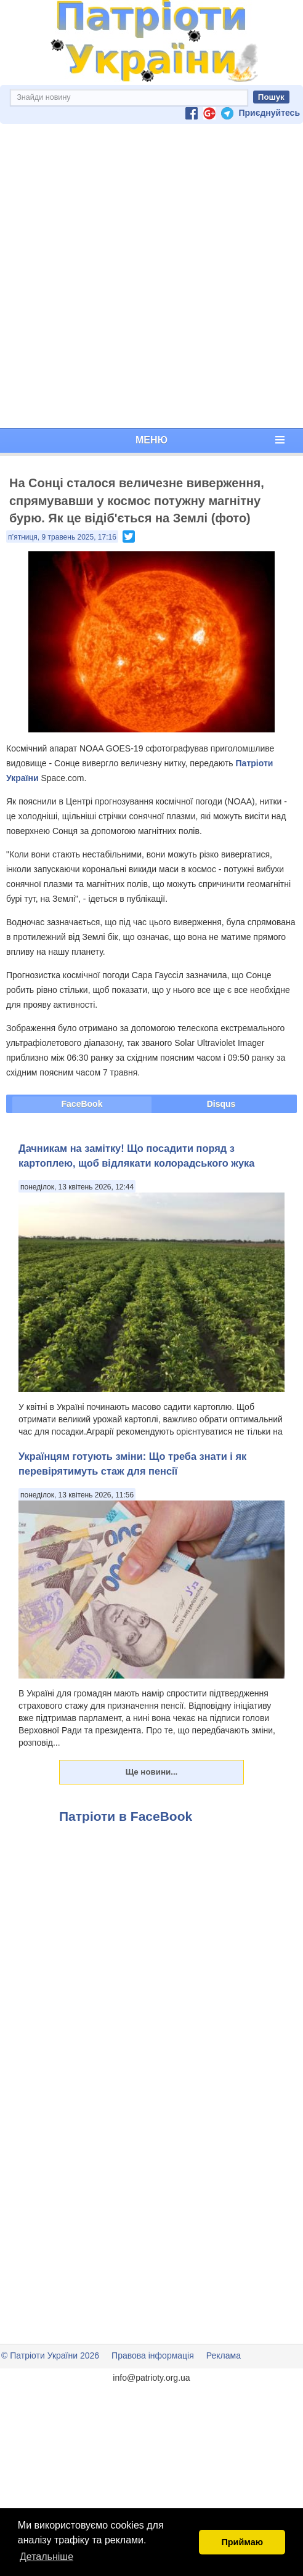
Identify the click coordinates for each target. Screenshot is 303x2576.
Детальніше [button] (46, 2556)
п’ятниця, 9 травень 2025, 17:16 (62, 537)
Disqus (221, 1104)
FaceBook (82, 1104)
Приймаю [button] (242, 2542)
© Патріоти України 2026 (50, 2355)
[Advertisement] (149, 276)
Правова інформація (152, 2355)
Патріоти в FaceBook (125, 1816)
